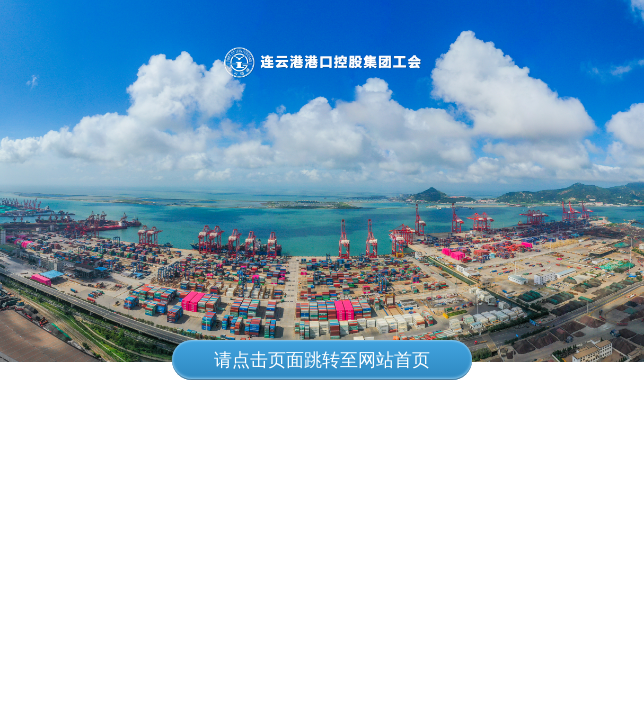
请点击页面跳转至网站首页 (322, 360)
